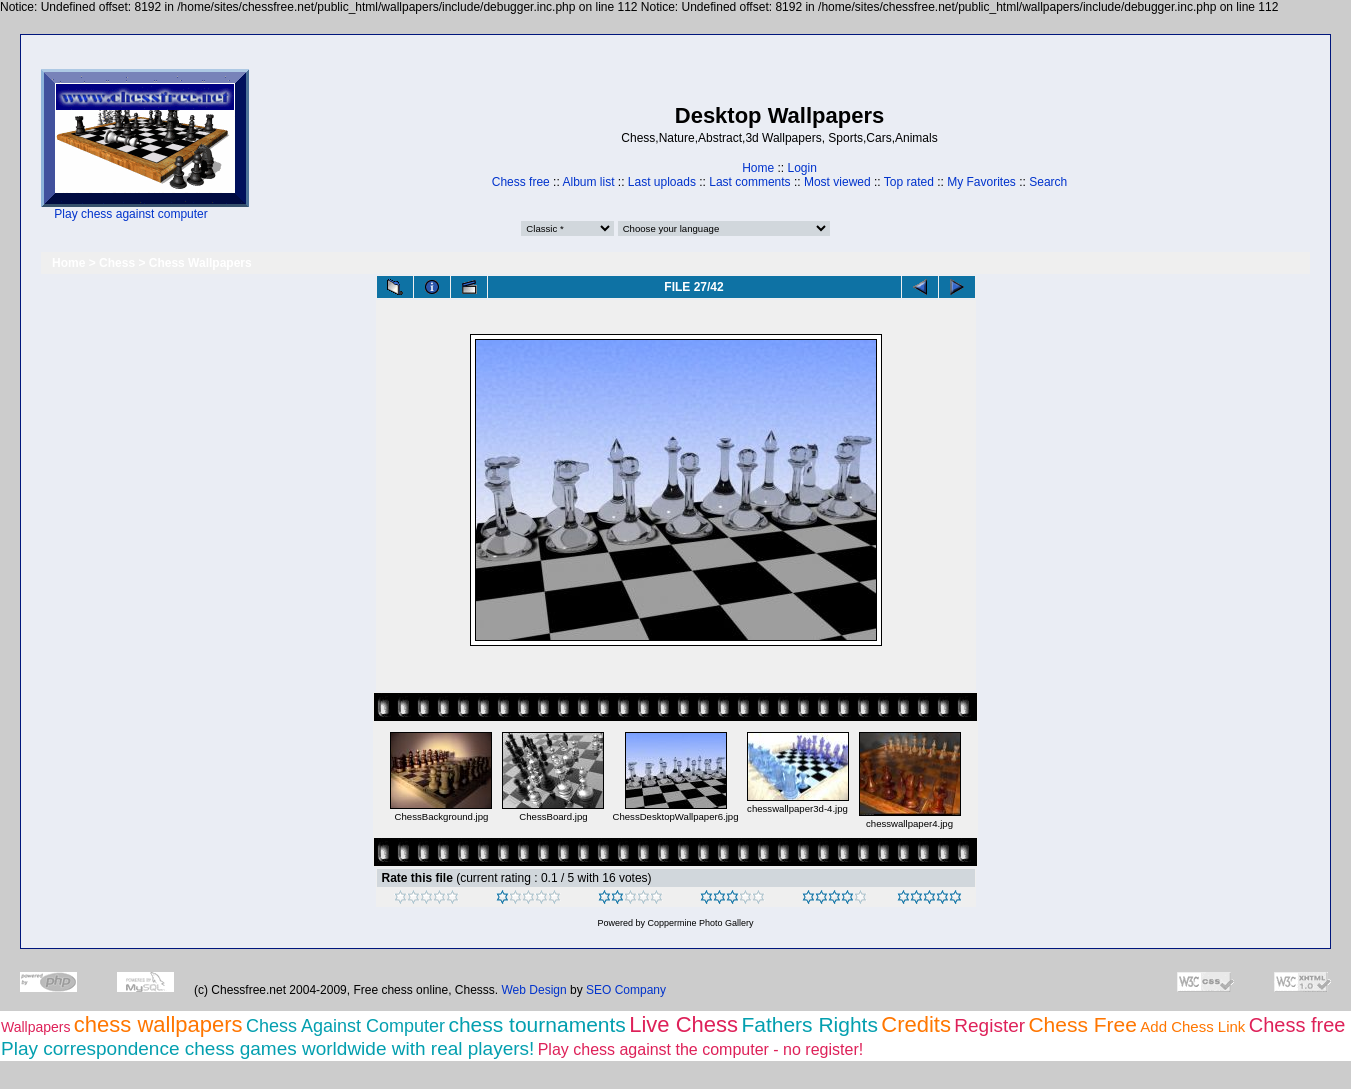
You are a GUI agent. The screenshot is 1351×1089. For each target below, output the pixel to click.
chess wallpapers (158, 1024)
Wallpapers (36, 1027)
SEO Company (626, 990)
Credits (916, 1024)
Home (758, 168)
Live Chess (683, 1024)
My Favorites (981, 182)
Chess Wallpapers (200, 263)
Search (1048, 182)
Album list (588, 182)
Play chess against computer (130, 214)
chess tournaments (536, 1024)
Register (989, 1025)
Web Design (534, 990)
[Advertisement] (311, 145)
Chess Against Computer (345, 1026)
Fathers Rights (809, 1024)
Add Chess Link (1192, 1026)
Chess (117, 263)
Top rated (909, 182)
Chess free (521, 182)
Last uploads (662, 182)
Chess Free (1082, 1024)
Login (801, 168)
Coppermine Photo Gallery (700, 923)
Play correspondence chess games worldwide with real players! (267, 1048)
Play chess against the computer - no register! (701, 1049)
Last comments (749, 182)
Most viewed (837, 182)
